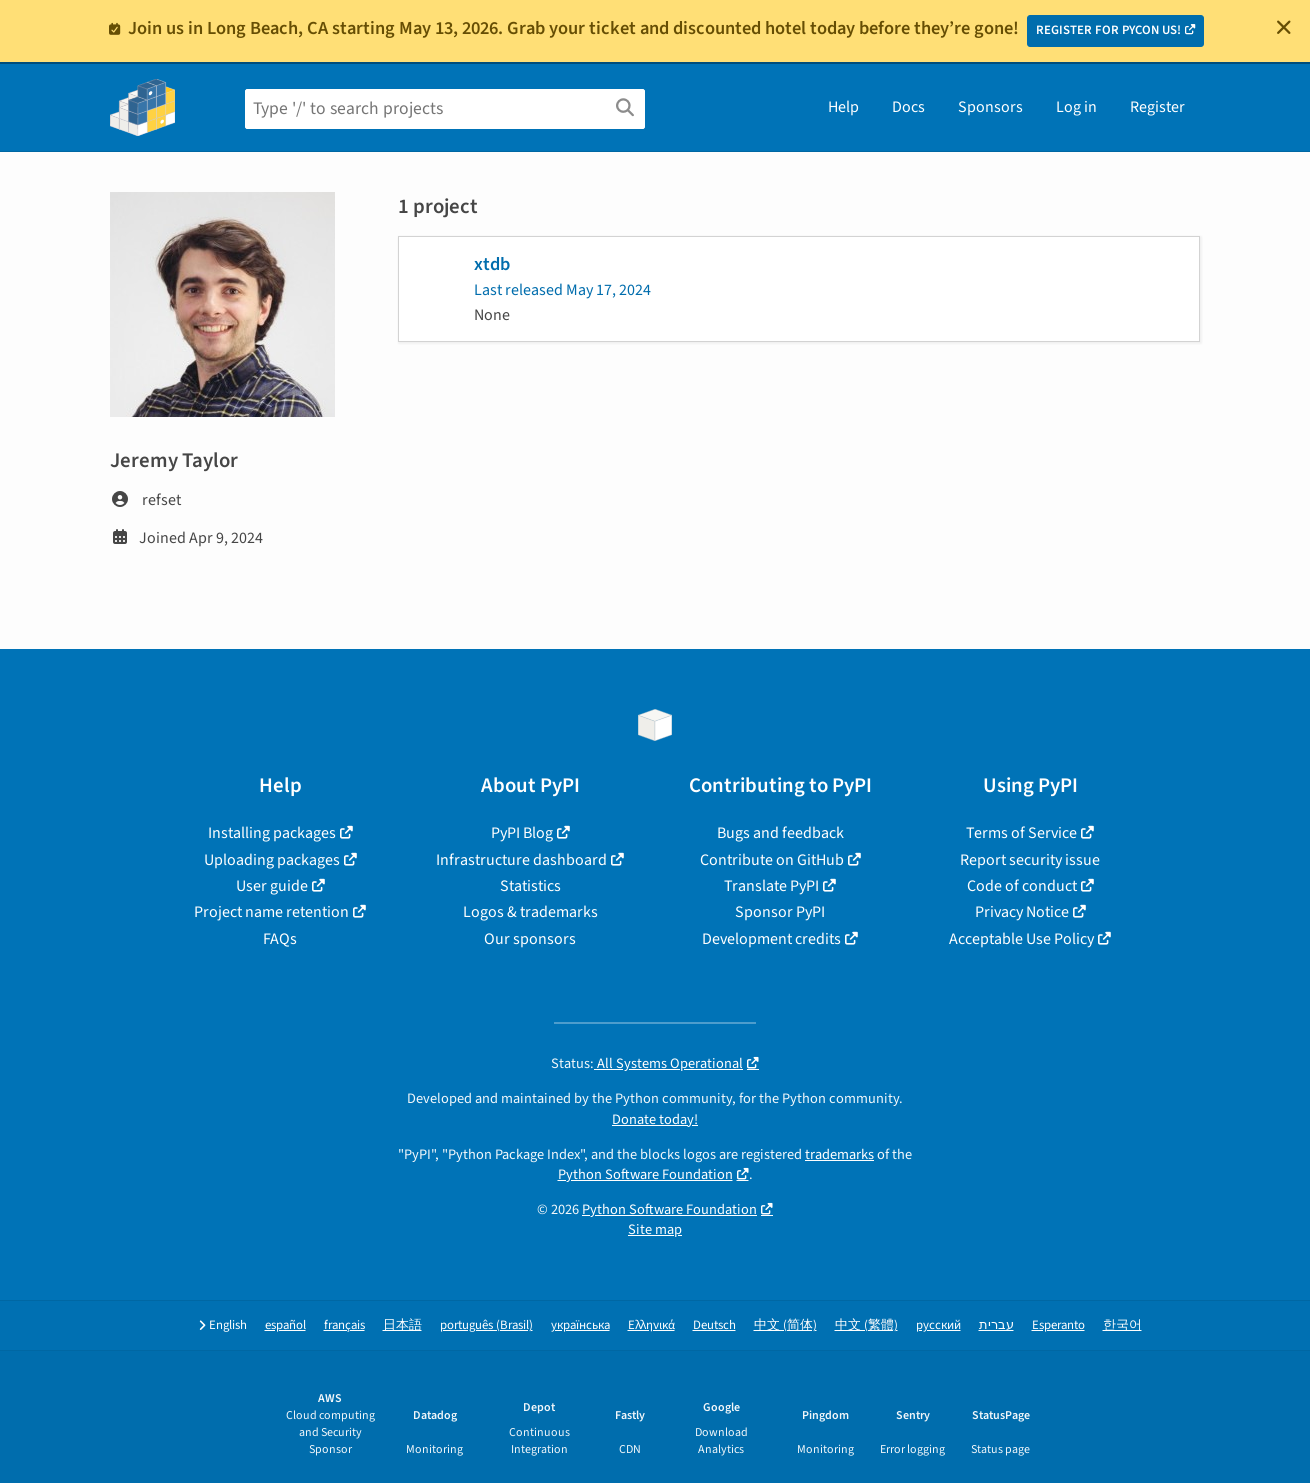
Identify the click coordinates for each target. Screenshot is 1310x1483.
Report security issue (1030, 860)
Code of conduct (1022, 886)
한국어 (1122, 1325)
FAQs (280, 939)
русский (938, 1325)
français (344, 1325)
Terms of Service (1021, 833)
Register (1157, 107)
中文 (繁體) (866, 1325)
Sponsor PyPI (780, 912)
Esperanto (1058, 1325)
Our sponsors (530, 939)
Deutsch (714, 1325)
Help (843, 107)
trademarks (839, 1154)
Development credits (771, 939)
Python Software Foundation (645, 1174)
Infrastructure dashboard (521, 860)
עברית (996, 1325)
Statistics (530, 886)
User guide (272, 886)
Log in (1076, 107)
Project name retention (271, 912)
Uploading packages (272, 860)
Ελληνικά (651, 1325)
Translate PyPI (771, 886)
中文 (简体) (785, 1325)
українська (580, 1325)
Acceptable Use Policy (1021, 939)
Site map (655, 1229)
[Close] (1284, 27)
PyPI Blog (522, 833)
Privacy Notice (1022, 912)
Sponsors (990, 107)
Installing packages (272, 833)
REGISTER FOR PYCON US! (1108, 30)
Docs (908, 107)
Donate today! (655, 1119)
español (285, 1325)
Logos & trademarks (530, 912)
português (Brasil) (486, 1325)
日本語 (402, 1325)
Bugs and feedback (780, 833)
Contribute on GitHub (772, 860)
